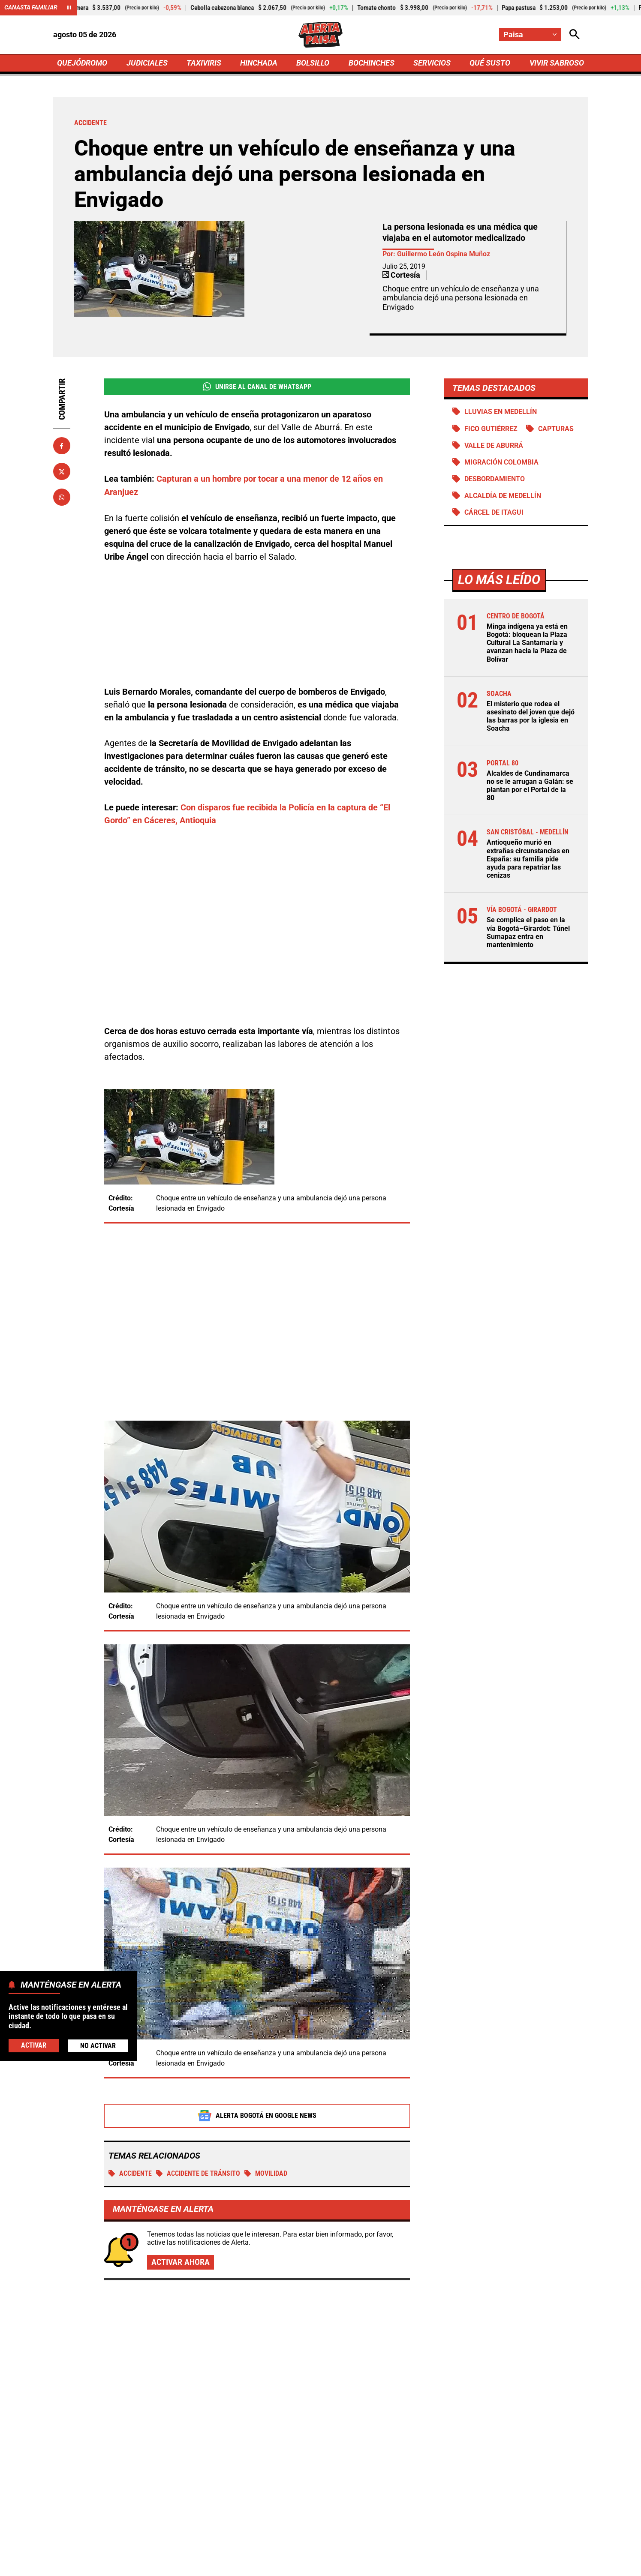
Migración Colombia (501, 462)
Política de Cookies (489, 2564)
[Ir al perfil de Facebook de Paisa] (291, 2492)
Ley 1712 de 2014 (560, 2564)
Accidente (130, 2076)
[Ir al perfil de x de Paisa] (318, 2492)
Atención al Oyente (309, 2564)
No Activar (98, 2046)
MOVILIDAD (265, 2076)
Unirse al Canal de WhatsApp (257, 387)
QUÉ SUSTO (489, 62)
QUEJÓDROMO (82, 62)
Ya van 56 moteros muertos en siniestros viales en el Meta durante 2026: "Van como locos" (501, 2290)
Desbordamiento (494, 479)
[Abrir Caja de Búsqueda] (574, 34)
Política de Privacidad (233, 2564)
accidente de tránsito (198, 2076)
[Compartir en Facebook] (61, 446)
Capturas (556, 429)
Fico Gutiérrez (491, 429)
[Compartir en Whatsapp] (61, 497)
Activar (33, 2045)
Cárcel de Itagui (494, 513)
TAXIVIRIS (204, 62)
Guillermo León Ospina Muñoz (443, 254)
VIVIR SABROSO (556, 62)
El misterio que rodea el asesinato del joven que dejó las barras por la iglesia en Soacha (531, 716)
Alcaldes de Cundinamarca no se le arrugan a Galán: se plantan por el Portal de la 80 (530, 786)
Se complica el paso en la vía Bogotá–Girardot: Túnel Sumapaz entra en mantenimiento (528, 933)
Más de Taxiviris (120, 2236)
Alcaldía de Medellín (502, 496)
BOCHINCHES (371, 62)
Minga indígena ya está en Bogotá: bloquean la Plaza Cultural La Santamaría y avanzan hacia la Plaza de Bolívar (527, 643)
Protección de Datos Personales (399, 2564)
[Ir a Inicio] (320, 35)
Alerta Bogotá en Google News (257, 2018)
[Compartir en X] (61, 471)
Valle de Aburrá (493, 445)
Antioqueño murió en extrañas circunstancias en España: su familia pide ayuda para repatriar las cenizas (528, 859)
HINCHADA (258, 62)
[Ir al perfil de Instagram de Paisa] (348, 2492)
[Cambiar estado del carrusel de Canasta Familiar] (69, 7)
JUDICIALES (147, 62)
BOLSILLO (312, 62)
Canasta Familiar (30, 7)
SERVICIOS (432, 62)
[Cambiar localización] (530, 34)
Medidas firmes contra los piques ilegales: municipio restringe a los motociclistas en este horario (311, 2343)
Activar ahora (180, 2165)
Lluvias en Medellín (500, 412)
